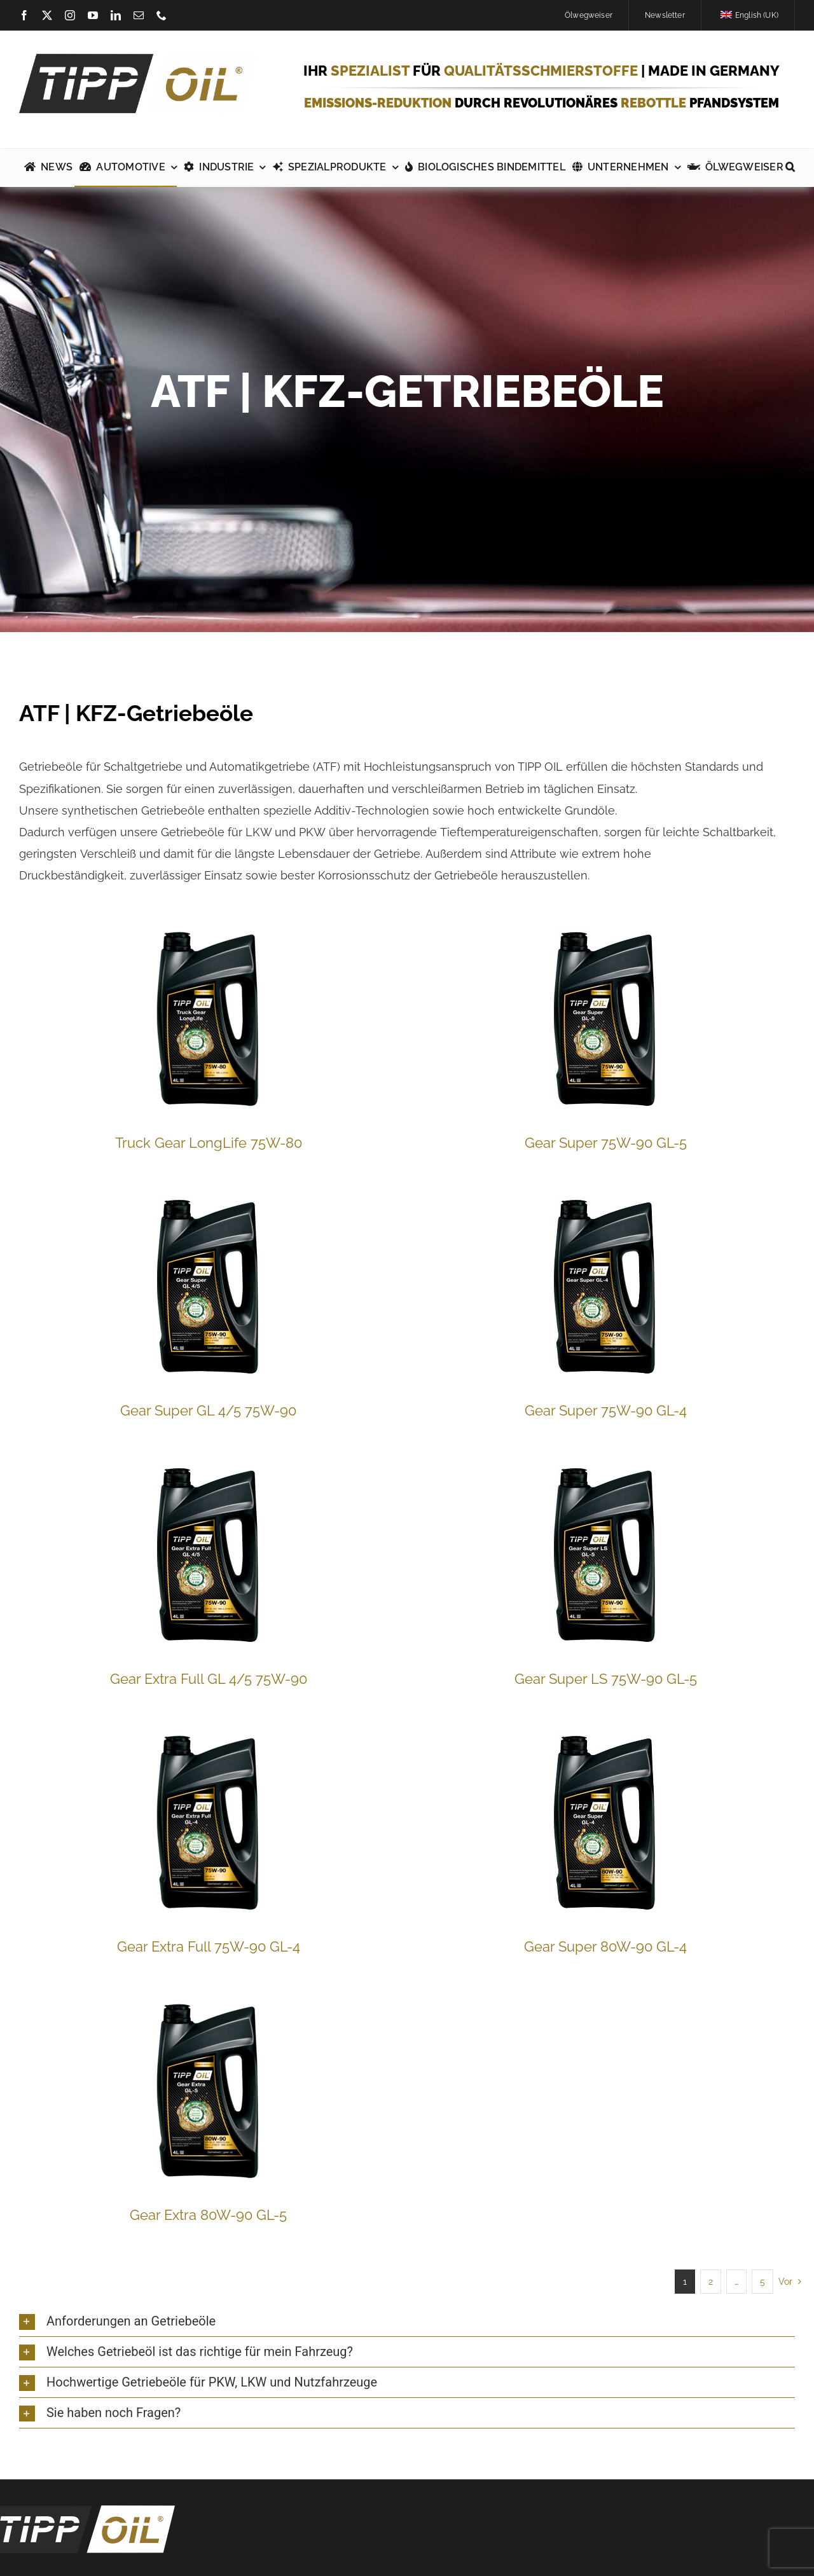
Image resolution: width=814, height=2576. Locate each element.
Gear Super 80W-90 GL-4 (605, 1946)
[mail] (139, 15)
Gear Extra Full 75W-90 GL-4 (208, 1946)
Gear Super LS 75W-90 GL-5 (605, 1678)
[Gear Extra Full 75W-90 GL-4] (208, 1821)
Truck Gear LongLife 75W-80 (208, 1142)
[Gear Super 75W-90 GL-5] (605, 1017)
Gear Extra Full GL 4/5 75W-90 (208, 1678)
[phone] (161, 15)
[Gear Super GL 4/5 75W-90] (208, 1285)
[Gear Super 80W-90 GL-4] (605, 1821)
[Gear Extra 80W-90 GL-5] (208, 2089)
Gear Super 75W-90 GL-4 (606, 1410)
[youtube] (93, 15)
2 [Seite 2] (710, 2281)
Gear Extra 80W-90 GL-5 (208, 2215)
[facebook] (24, 15)
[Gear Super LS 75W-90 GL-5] (605, 1553)
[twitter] (47, 15)
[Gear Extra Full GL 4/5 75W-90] (208, 1553)
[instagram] (70, 15)
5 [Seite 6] (762, 2281)
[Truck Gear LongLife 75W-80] (208, 1017)
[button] (790, 168)
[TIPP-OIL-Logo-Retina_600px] (138, 58)
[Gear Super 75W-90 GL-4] (605, 1285)
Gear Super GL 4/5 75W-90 (208, 1410)
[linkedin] (116, 15)
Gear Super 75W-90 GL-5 (606, 1142)
